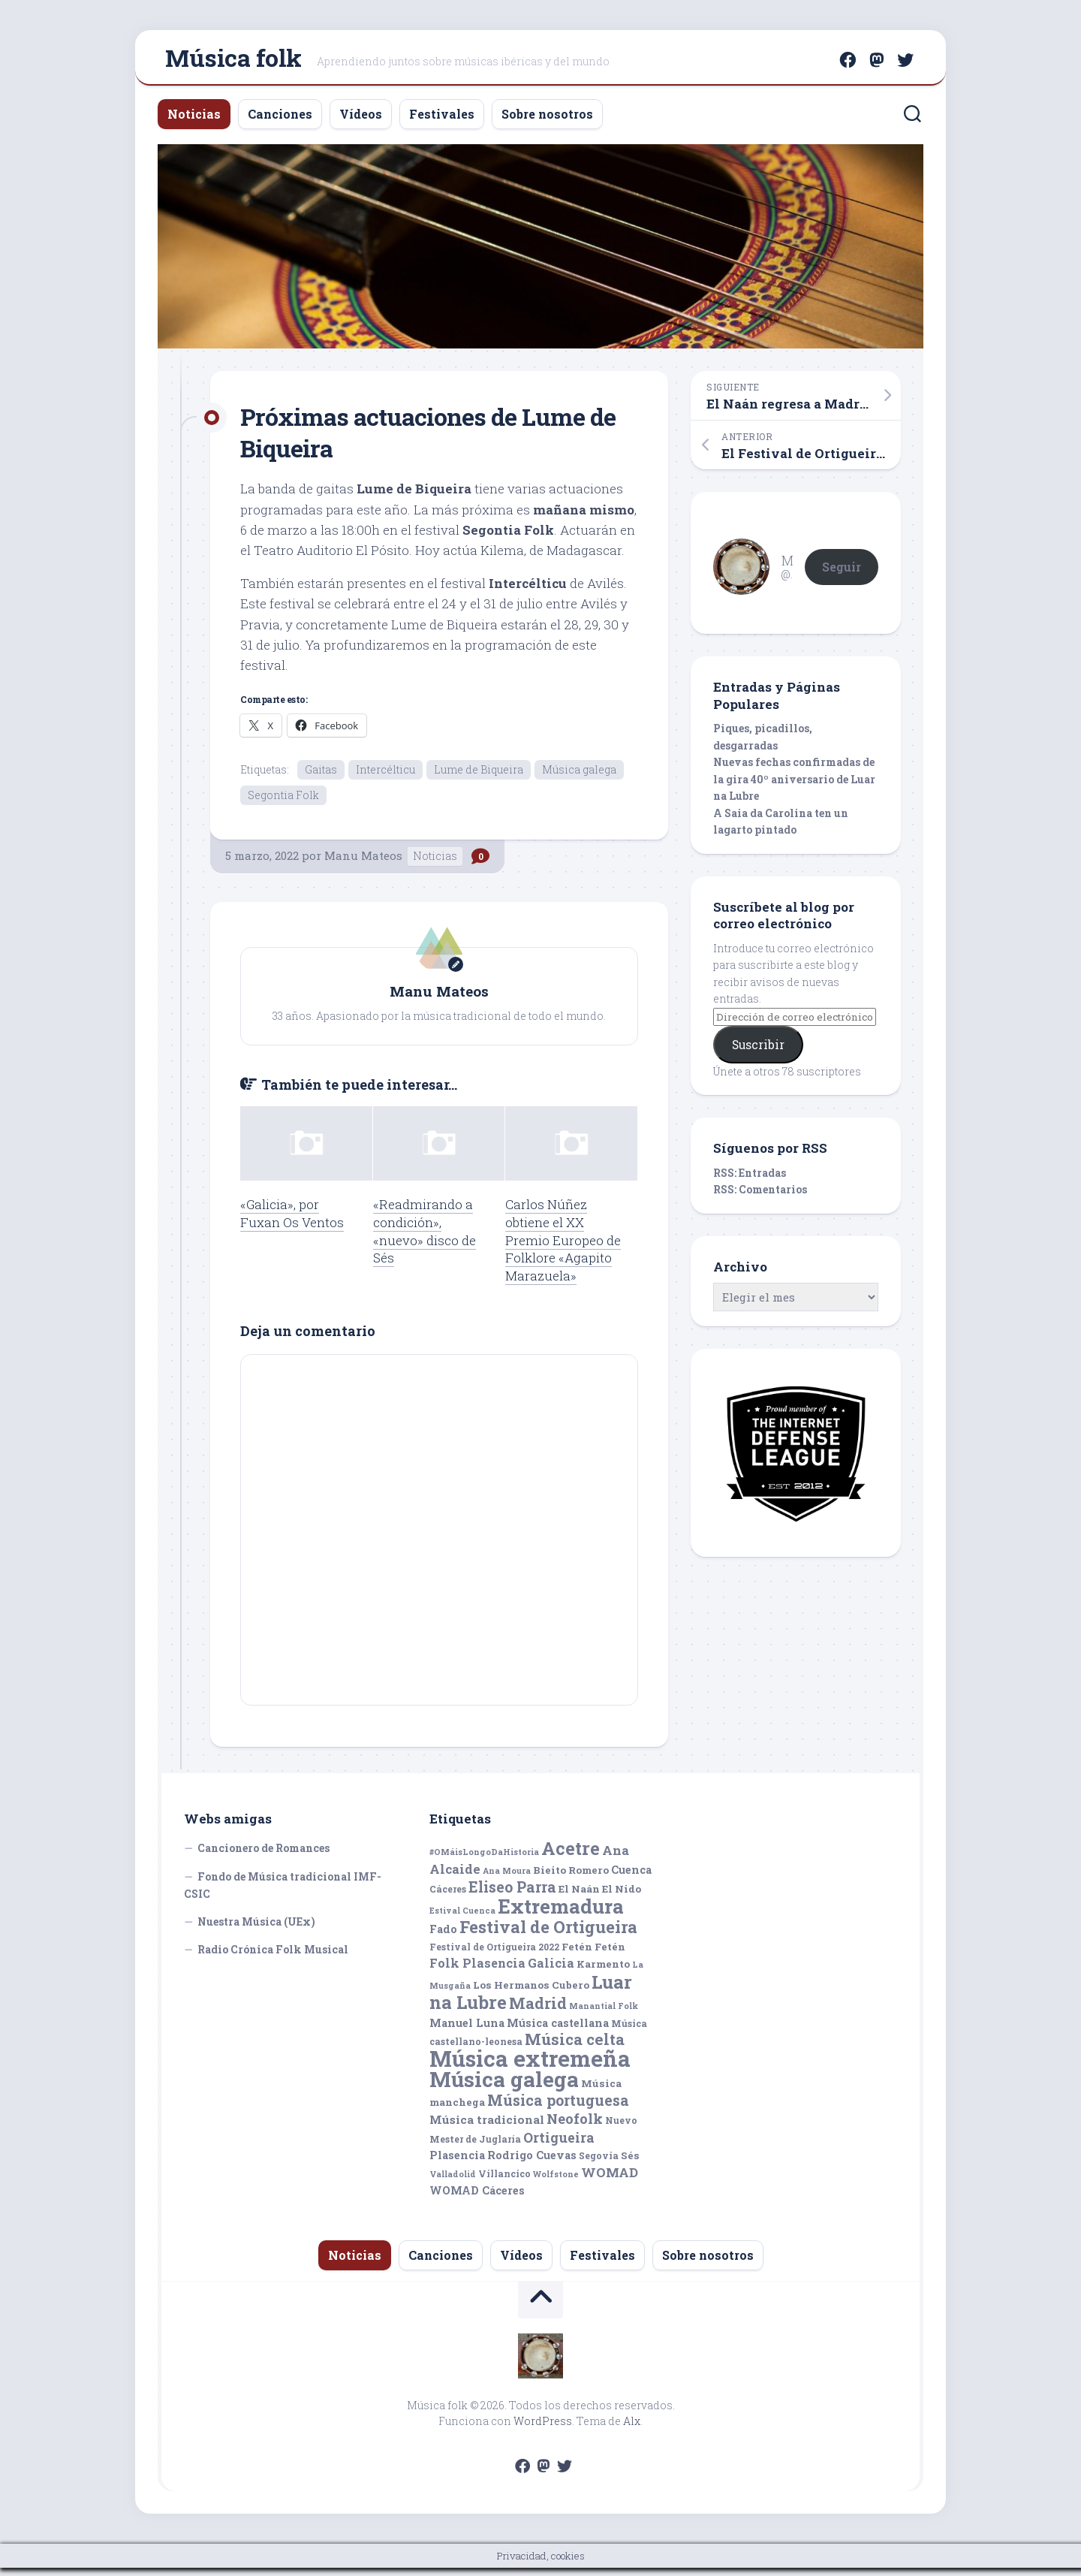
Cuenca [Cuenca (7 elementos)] (631, 1877)
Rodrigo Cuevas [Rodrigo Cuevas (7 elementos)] (532, 2163)
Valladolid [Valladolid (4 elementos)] (452, 2181)
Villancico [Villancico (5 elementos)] (504, 2181)
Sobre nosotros (547, 120)
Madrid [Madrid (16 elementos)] (538, 2011)
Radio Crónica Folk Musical (272, 1957)
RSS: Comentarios (760, 1196)
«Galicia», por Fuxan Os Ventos (292, 1220)
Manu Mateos (363, 863)
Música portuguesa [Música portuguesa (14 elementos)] (558, 2107)
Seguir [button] (841, 573)
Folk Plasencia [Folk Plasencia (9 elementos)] (477, 1971)
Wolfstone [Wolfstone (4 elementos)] (556, 2181)
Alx (631, 2429)
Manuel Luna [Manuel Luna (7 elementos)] (466, 2030)
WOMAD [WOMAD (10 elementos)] (609, 2179)
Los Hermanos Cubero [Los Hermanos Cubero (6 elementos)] (531, 1992)
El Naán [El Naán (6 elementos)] (579, 1897)
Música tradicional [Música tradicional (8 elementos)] (486, 2127)
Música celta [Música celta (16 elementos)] (575, 2048)
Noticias (194, 120)
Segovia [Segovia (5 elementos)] (599, 2164)
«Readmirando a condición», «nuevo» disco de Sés (424, 1238)
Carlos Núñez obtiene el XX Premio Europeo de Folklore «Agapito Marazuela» (563, 1247)
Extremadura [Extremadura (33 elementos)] (561, 1913)
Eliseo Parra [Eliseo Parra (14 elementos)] (512, 1895)
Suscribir (758, 1051)
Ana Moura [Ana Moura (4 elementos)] (507, 1878)
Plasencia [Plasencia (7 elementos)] (457, 2163)
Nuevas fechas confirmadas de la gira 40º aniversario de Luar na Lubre (794, 786)
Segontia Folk (283, 802)
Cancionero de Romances (263, 1856)
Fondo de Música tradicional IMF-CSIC (282, 1893)
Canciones (280, 120)
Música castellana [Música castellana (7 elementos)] (558, 2030)
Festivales (441, 120)
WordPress (542, 2429)
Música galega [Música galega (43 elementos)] (504, 2087)
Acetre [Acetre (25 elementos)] (570, 1856)
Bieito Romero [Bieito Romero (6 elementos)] (571, 1877)
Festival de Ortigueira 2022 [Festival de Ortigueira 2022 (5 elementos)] (494, 1954)
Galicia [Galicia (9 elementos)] (551, 1971)
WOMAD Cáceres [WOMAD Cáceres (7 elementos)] (477, 2198)
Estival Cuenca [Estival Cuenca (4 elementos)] (462, 1918)
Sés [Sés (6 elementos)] (630, 2163)
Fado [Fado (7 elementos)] (443, 1937)
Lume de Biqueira (478, 775)
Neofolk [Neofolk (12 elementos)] (575, 2127)
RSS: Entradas (749, 1179)
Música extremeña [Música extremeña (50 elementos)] (530, 2065)
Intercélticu (385, 775)
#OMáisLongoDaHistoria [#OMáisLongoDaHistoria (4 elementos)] (484, 1860)
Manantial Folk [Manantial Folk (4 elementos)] (603, 2014)
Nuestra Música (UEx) (256, 1929)
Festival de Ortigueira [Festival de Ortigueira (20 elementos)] (548, 1935)
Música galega (579, 775)
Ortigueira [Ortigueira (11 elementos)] (559, 2145)
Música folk (233, 60)
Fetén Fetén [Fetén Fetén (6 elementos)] (593, 1954)
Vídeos (360, 120)
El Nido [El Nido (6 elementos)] (621, 1897)
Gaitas (321, 775)
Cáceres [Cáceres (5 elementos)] (447, 1897)
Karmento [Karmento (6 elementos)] (603, 1972)
